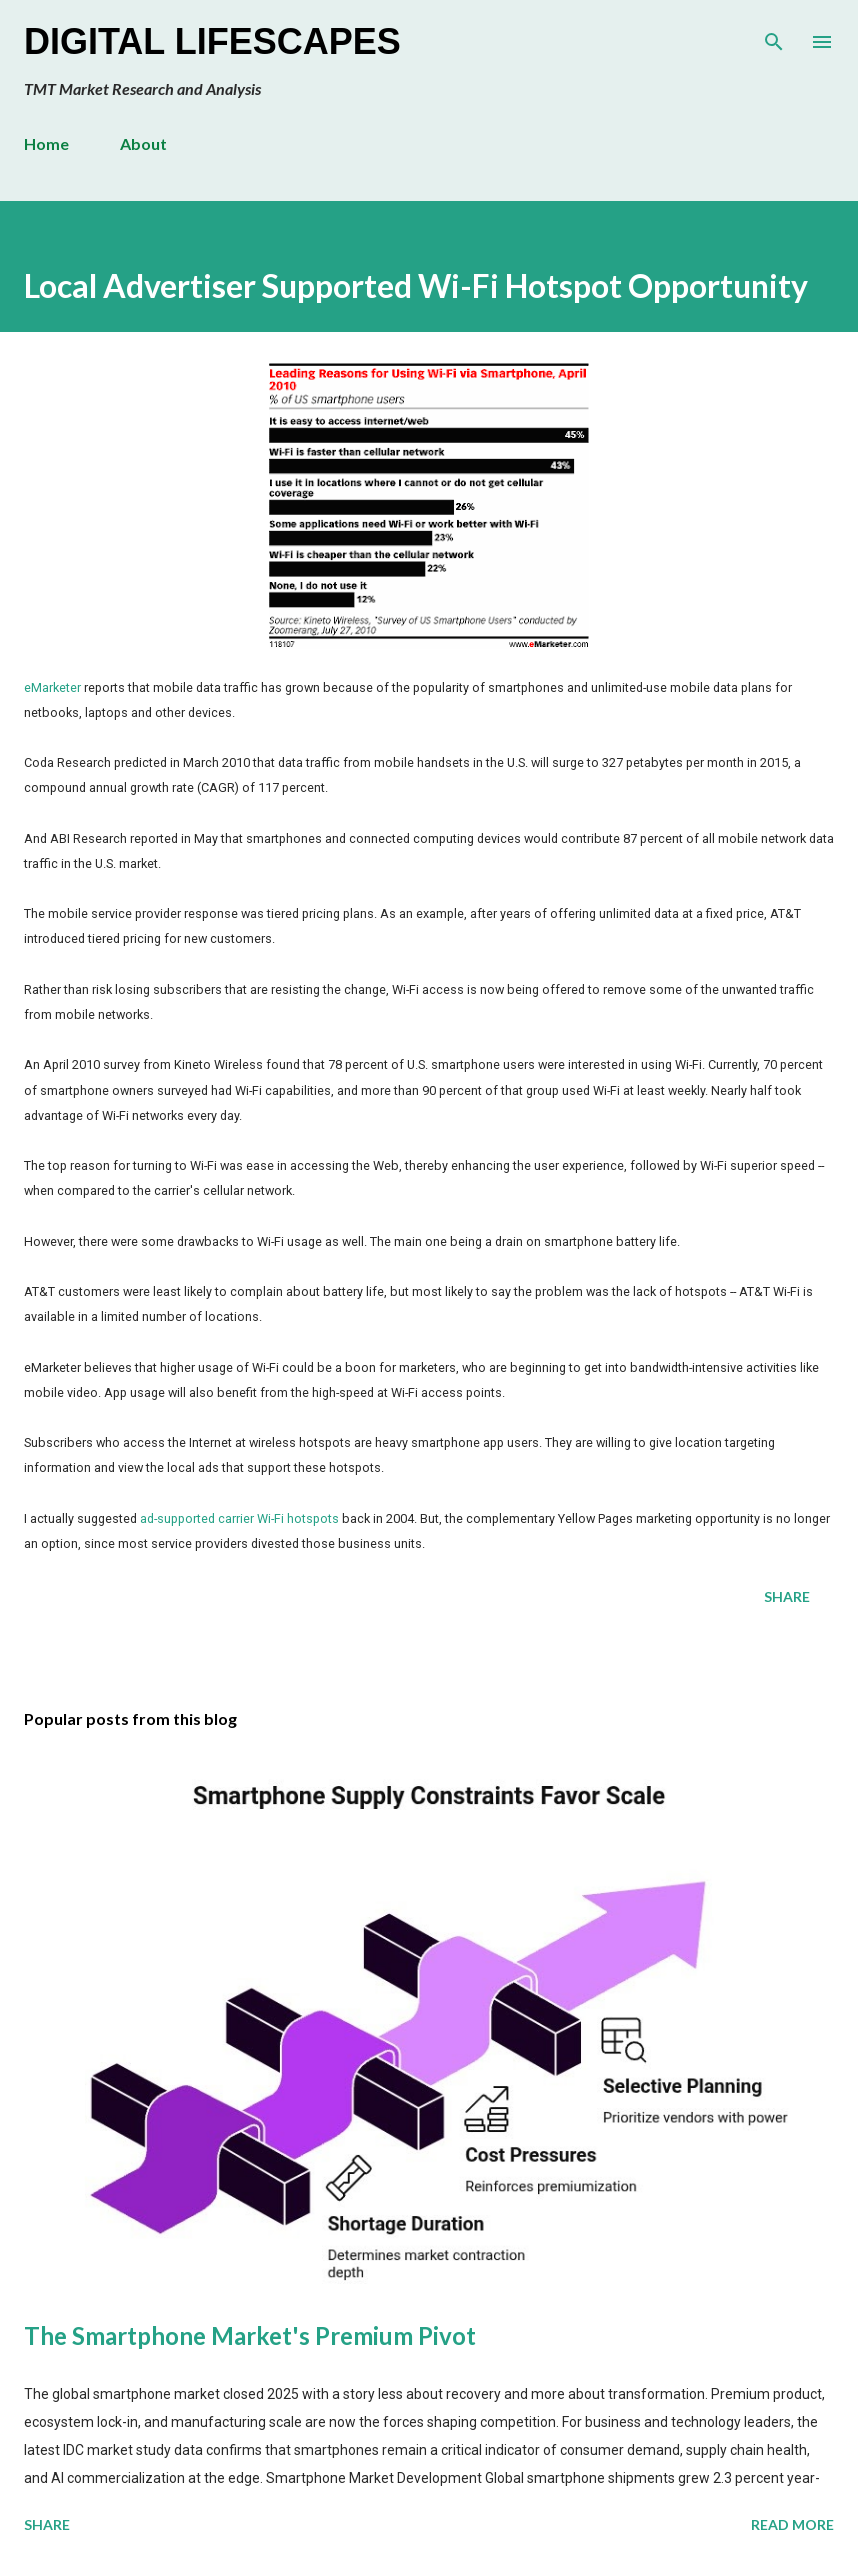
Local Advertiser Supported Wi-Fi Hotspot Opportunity (416, 285)
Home (46, 143)
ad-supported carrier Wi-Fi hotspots (239, 1518)
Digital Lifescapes (212, 41)
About (143, 143)
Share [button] (787, 1596)
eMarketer (52, 687)
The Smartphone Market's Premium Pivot (250, 2335)
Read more (792, 2524)
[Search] (774, 36)
